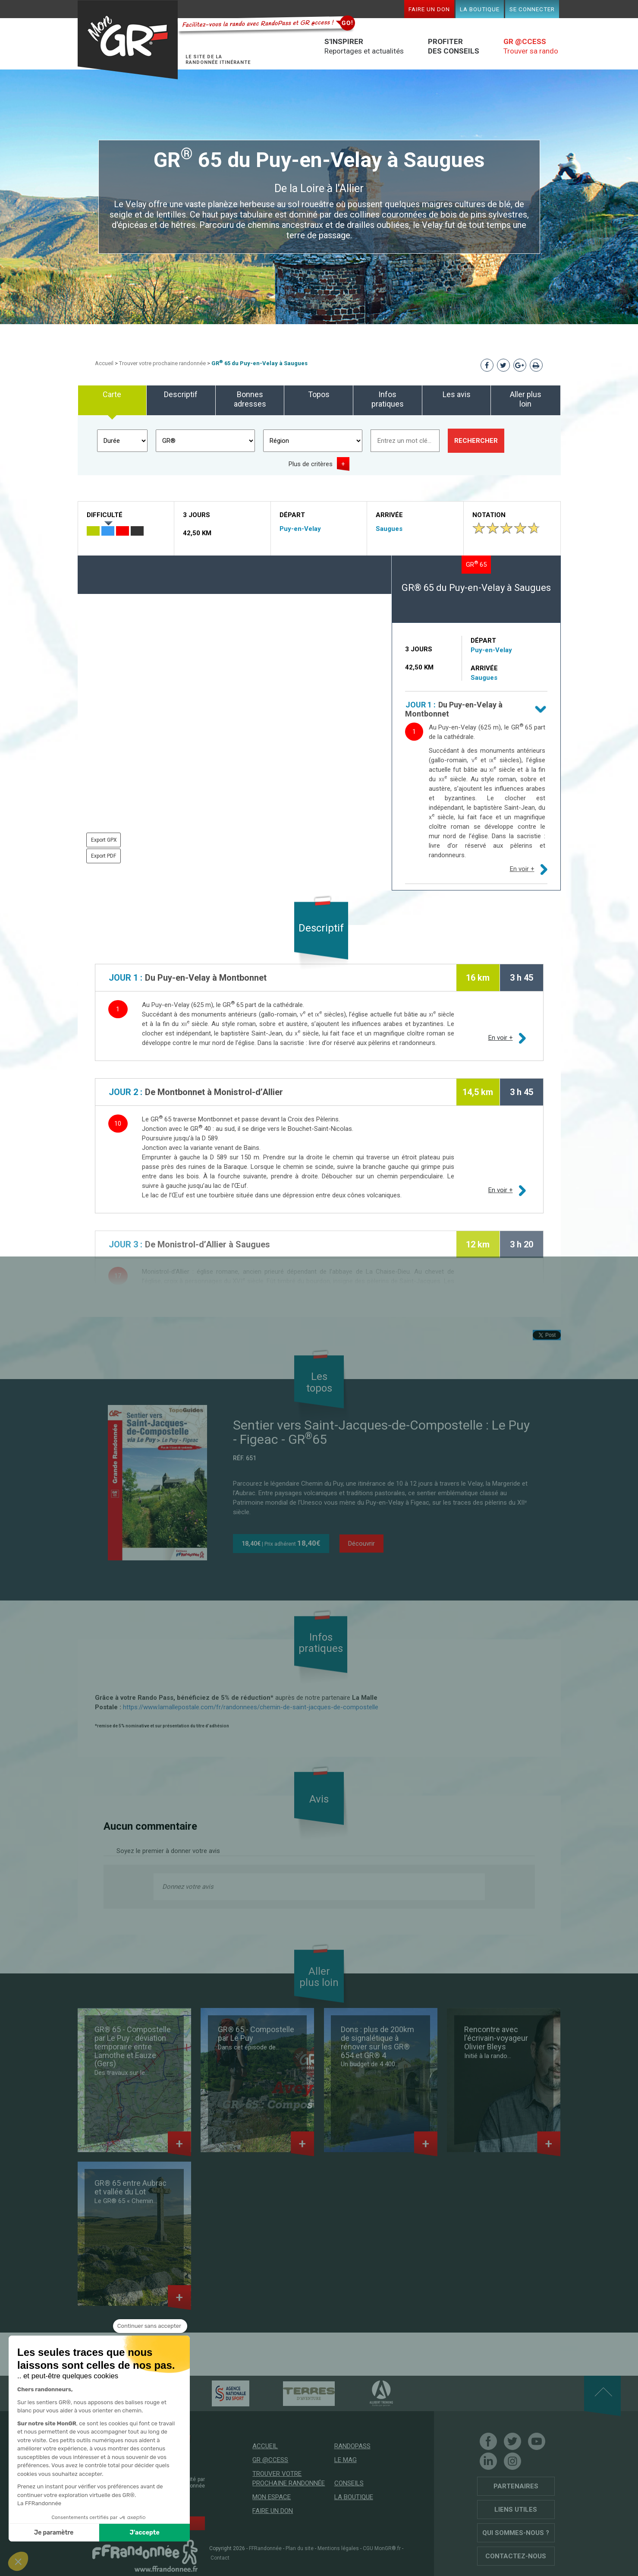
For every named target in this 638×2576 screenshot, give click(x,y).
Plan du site (300, 2548)
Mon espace (271, 2497)
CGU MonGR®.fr (382, 2548)
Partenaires (515, 2486)
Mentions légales (338, 2548)
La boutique (480, 9)
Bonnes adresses (250, 399)
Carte (112, 394)
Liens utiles (515, 2509)
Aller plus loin (525, 399)
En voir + (522, 869)
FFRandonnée (265, 2548)
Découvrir (361, 1543)
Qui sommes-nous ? (515, 2533)
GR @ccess (270, 2460)
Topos (319, 394)
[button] (18, 2561)
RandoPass (352, 2446)
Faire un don (429, 9)
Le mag (345, 2460)
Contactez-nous (515, 2556)
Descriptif (181, 394)
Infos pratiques (387, 399)
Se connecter (532, 9)
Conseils (349, 2483)
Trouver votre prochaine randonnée (162, 363)
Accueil (104, 363)
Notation (489, 515)
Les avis (457, 394)
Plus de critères (311, 464)
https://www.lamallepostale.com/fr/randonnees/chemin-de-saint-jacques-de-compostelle (250, 1707)
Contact (220, 2558)
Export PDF (103, 856)
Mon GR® (128, 39)
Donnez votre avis (188, 1887)
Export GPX (104, 840)
